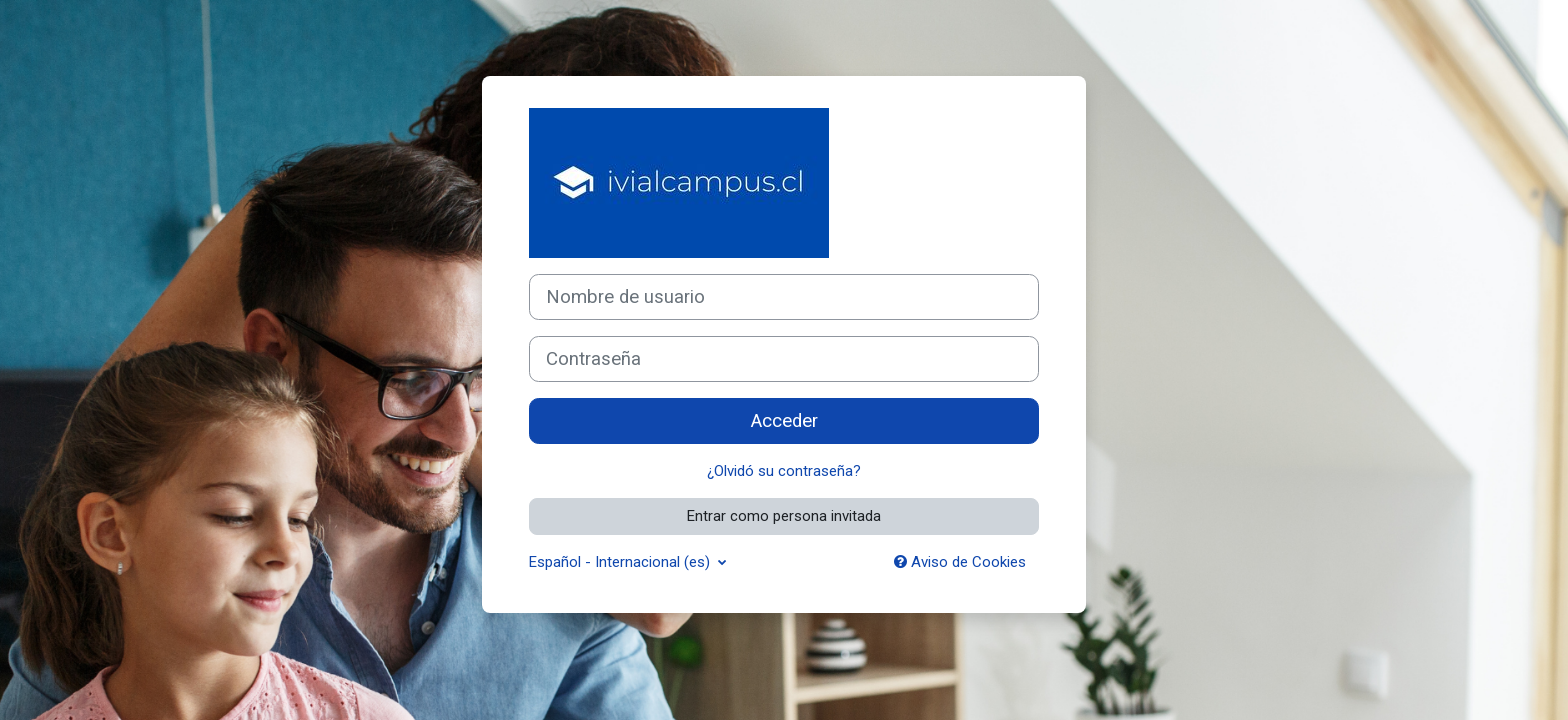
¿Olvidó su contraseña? (784, 471)
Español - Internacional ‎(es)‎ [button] (621, 562)
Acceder (784, 421)
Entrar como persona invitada (784, 516)
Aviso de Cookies (960, 562)
